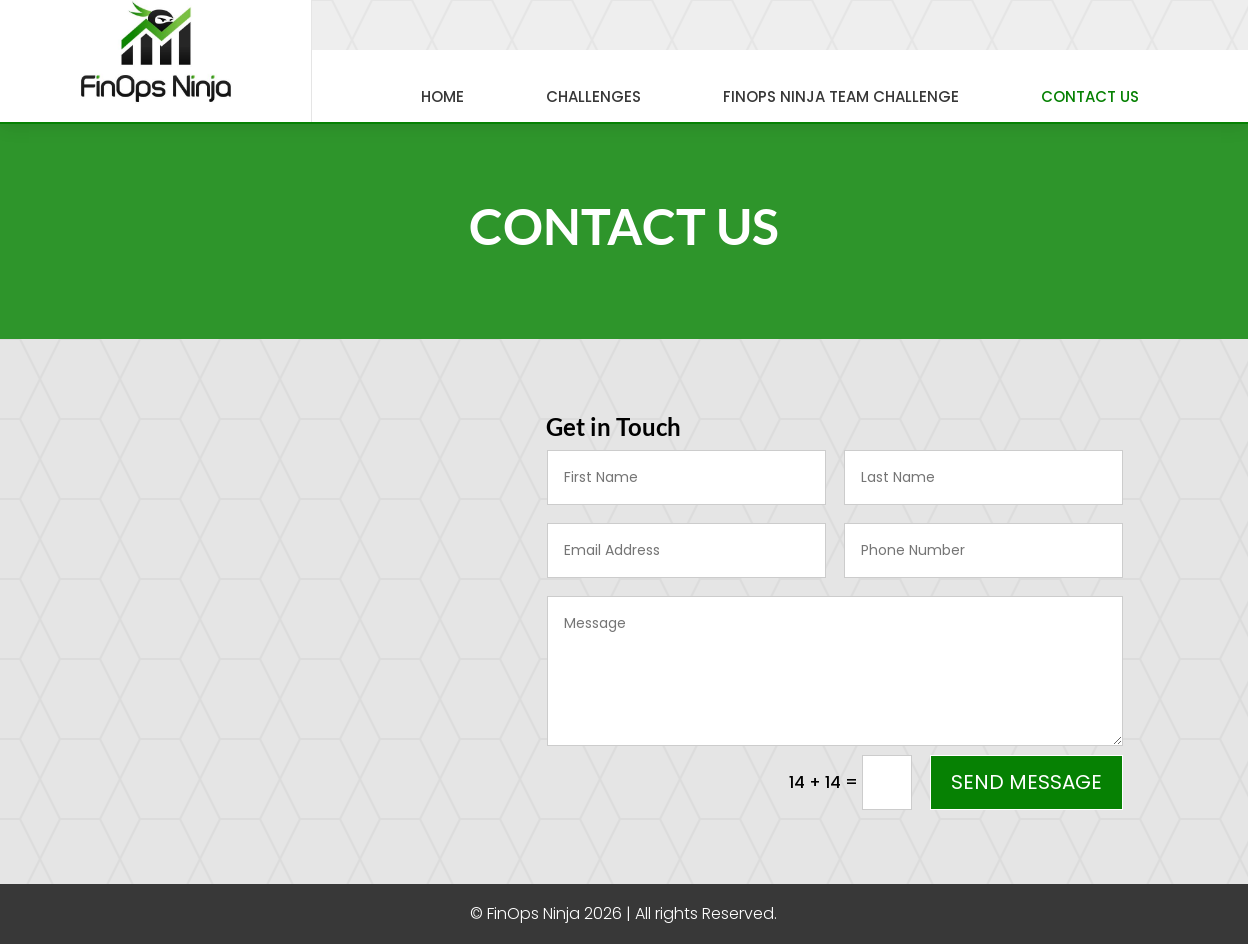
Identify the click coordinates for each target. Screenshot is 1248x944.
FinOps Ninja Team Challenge (841, 96)
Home (442, 96)
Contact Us (1090, 96)
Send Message (1026, 782)
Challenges (593, 96)
